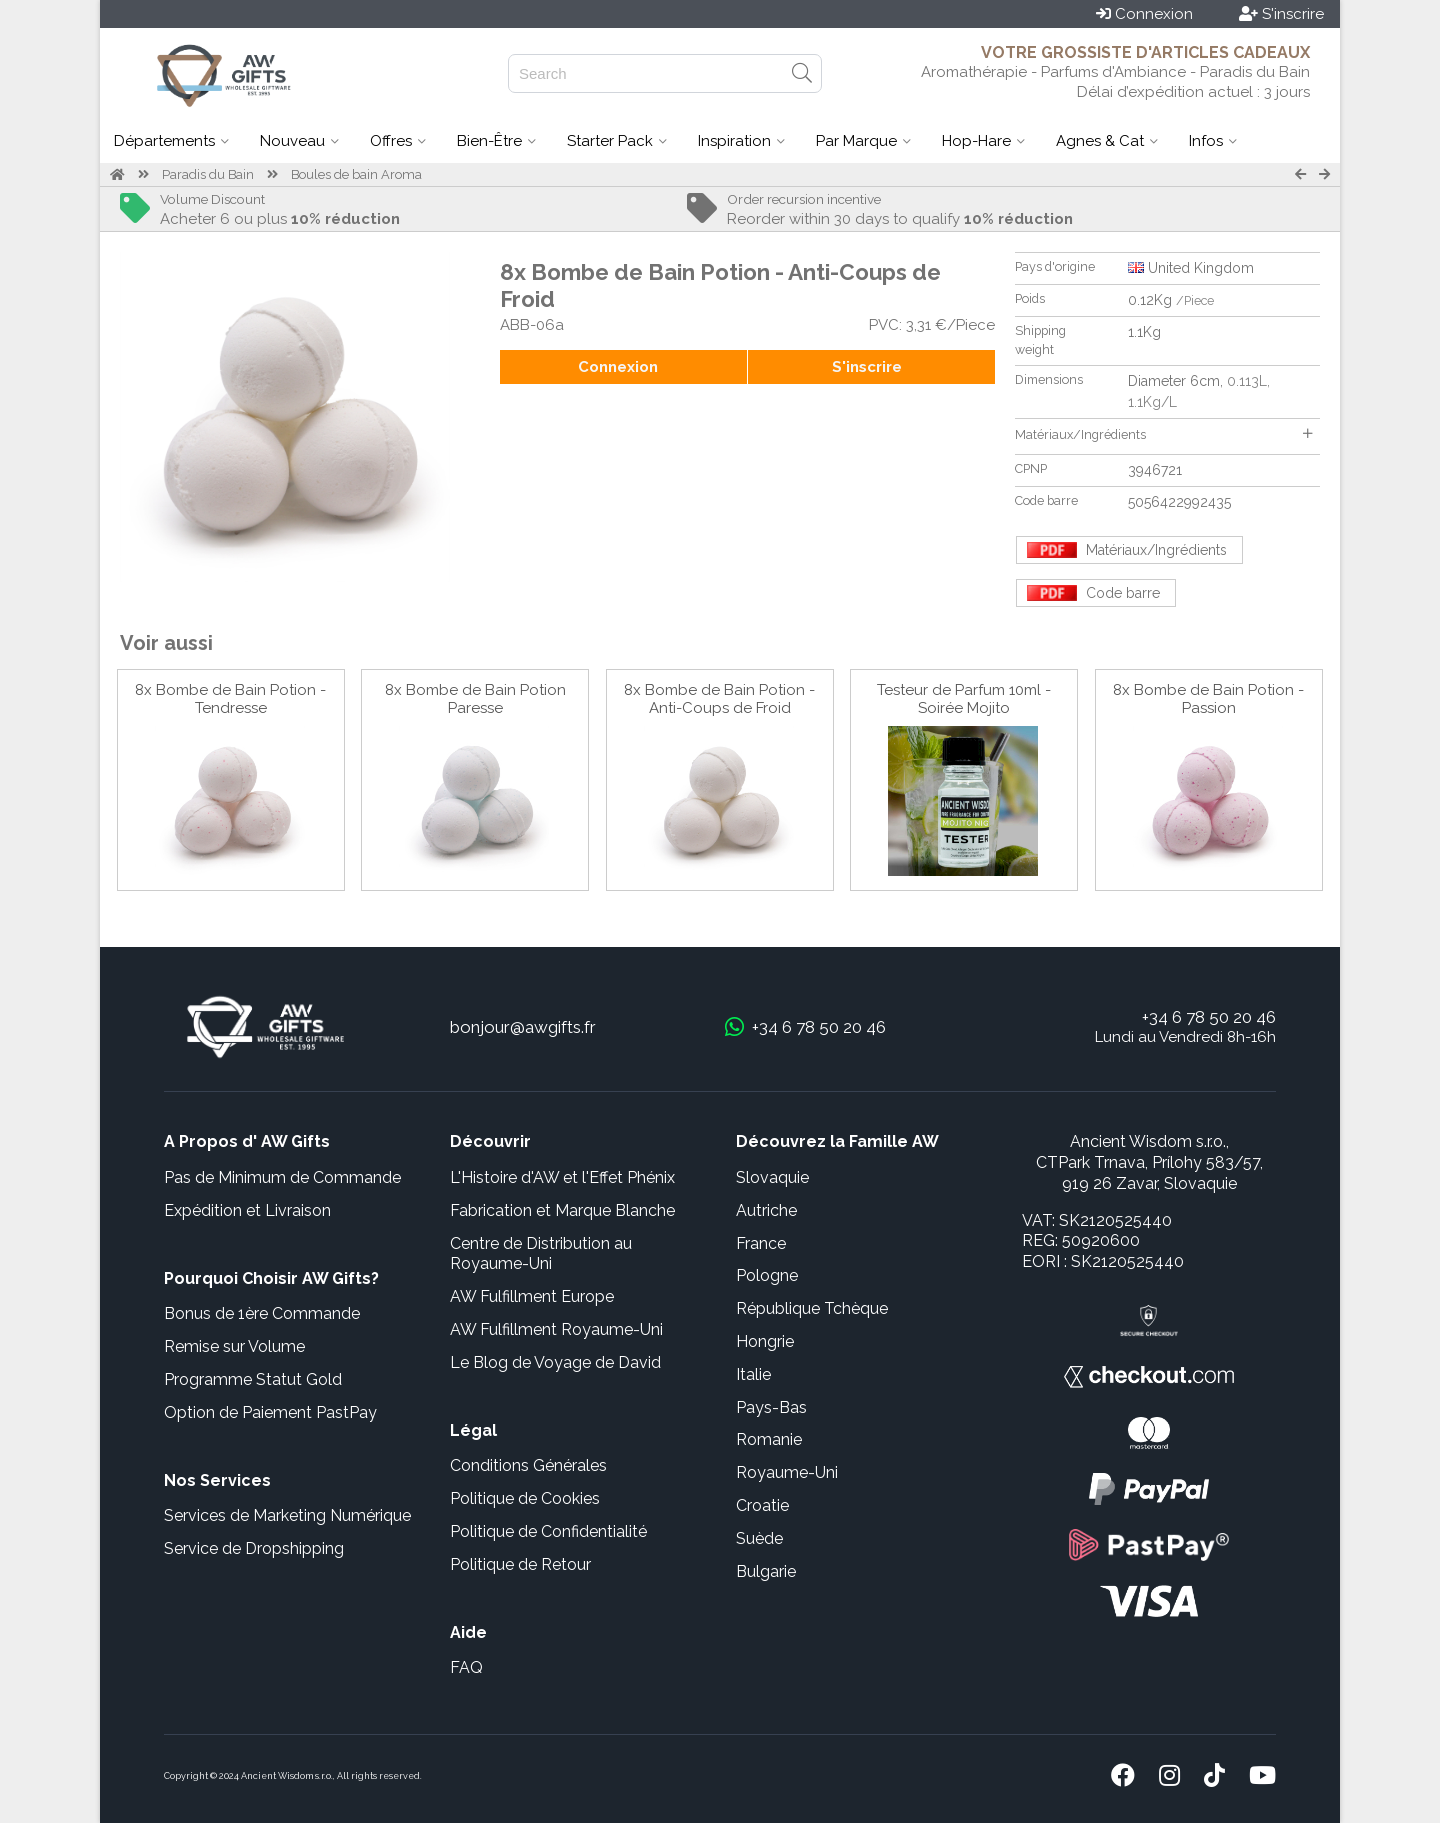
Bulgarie (766, 1571)
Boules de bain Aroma (356, 174)
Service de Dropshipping (254, 1548)
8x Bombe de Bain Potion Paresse (475, 699)
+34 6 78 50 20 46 (1209, 1017)
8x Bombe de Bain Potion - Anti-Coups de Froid (719, 699)
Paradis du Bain (208, 174)
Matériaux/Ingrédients (1163, 434)
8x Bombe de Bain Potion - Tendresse (230, 699)
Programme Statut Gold (253, 1379)
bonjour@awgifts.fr (523, 1027)
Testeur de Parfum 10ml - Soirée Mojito (964, 699)
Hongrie (765, 1341)
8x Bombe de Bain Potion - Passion (1208, 699)
